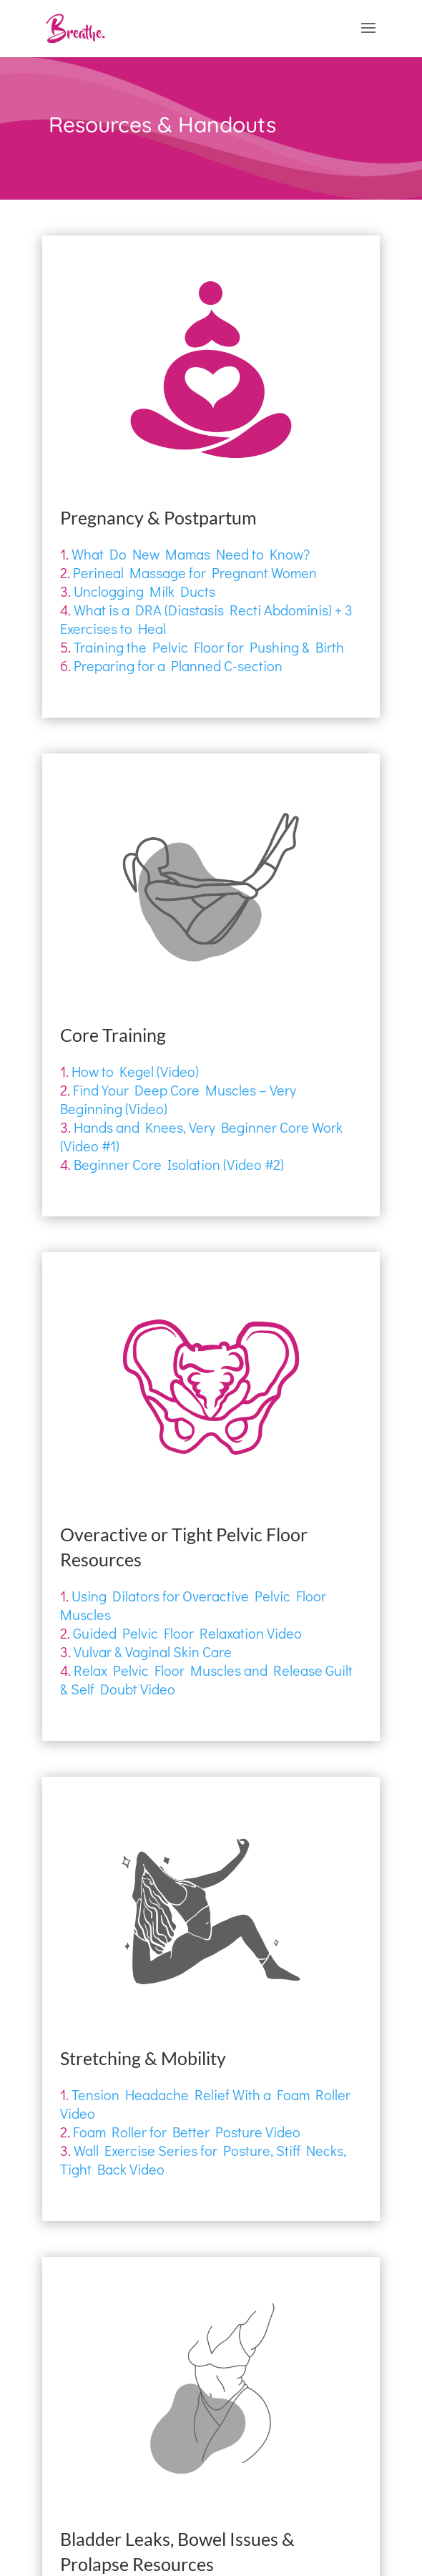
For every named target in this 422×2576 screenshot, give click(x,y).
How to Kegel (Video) (135, 1071)
